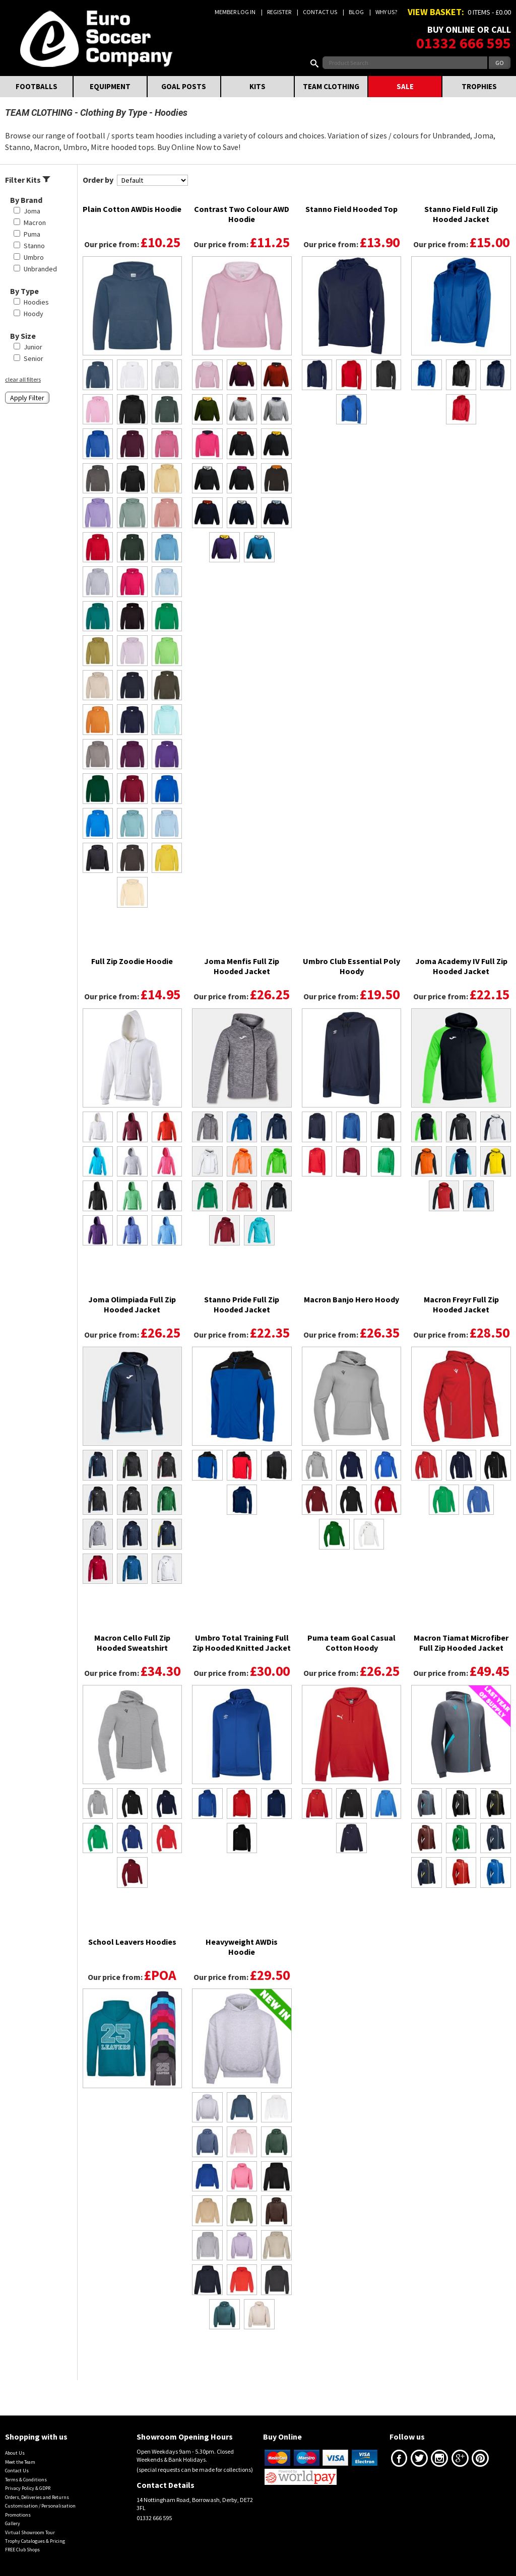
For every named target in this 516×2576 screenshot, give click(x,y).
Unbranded (40, 268)
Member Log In (235, 12)
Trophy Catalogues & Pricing (35, 2541)
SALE (405, 86)
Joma (32, 210)
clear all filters (23, 379)
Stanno (34, 245)
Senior (33, 358)
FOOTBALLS (36, 86)
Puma (32, 234)
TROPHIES (479, 86)
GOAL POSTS (183, 86)
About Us (15, 2453)
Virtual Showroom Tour (30, 2532)
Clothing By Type (113, 112)
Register (279, 12)
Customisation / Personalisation (40, 2506)
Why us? (386, 12)
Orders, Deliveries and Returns (37, 2497)
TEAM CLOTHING (331, 86)
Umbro (34, 257)
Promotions (18, 2515)
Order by (98, 180)
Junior (33, 346)
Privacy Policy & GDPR (27, 2488)
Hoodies (36, 302)
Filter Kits (27, 180)
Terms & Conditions (26, 2479)
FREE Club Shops (22, 2549)
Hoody (33, 313)
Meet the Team (20, 2462)
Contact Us (320, 12)
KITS (257, 86)
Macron (35, 222)
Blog (356, 12)
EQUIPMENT (110, 86)
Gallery (12, 2523)
